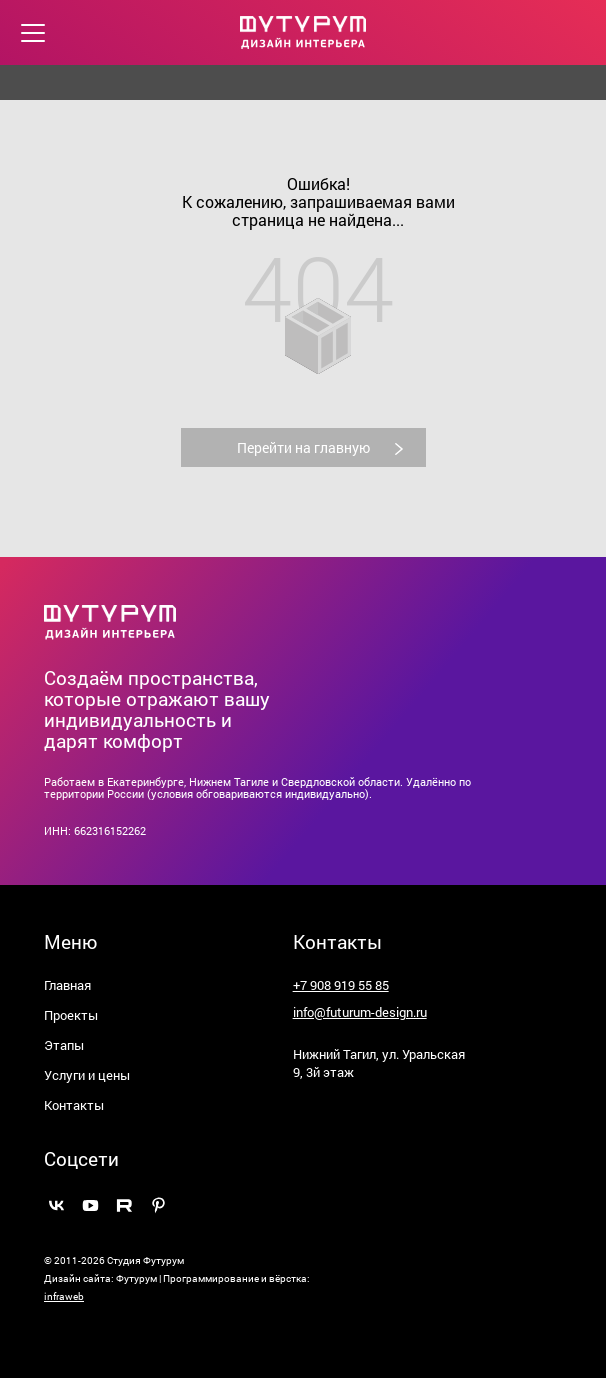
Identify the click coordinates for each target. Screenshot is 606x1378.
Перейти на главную (328, 447)
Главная (67, 985)
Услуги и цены (87, 1075)
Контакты (74, 1105)
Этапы (64, 1045)
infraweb (64, 1296)
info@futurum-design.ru (360, 1012)
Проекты (71, 1015)
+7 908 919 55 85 (341, 985)
